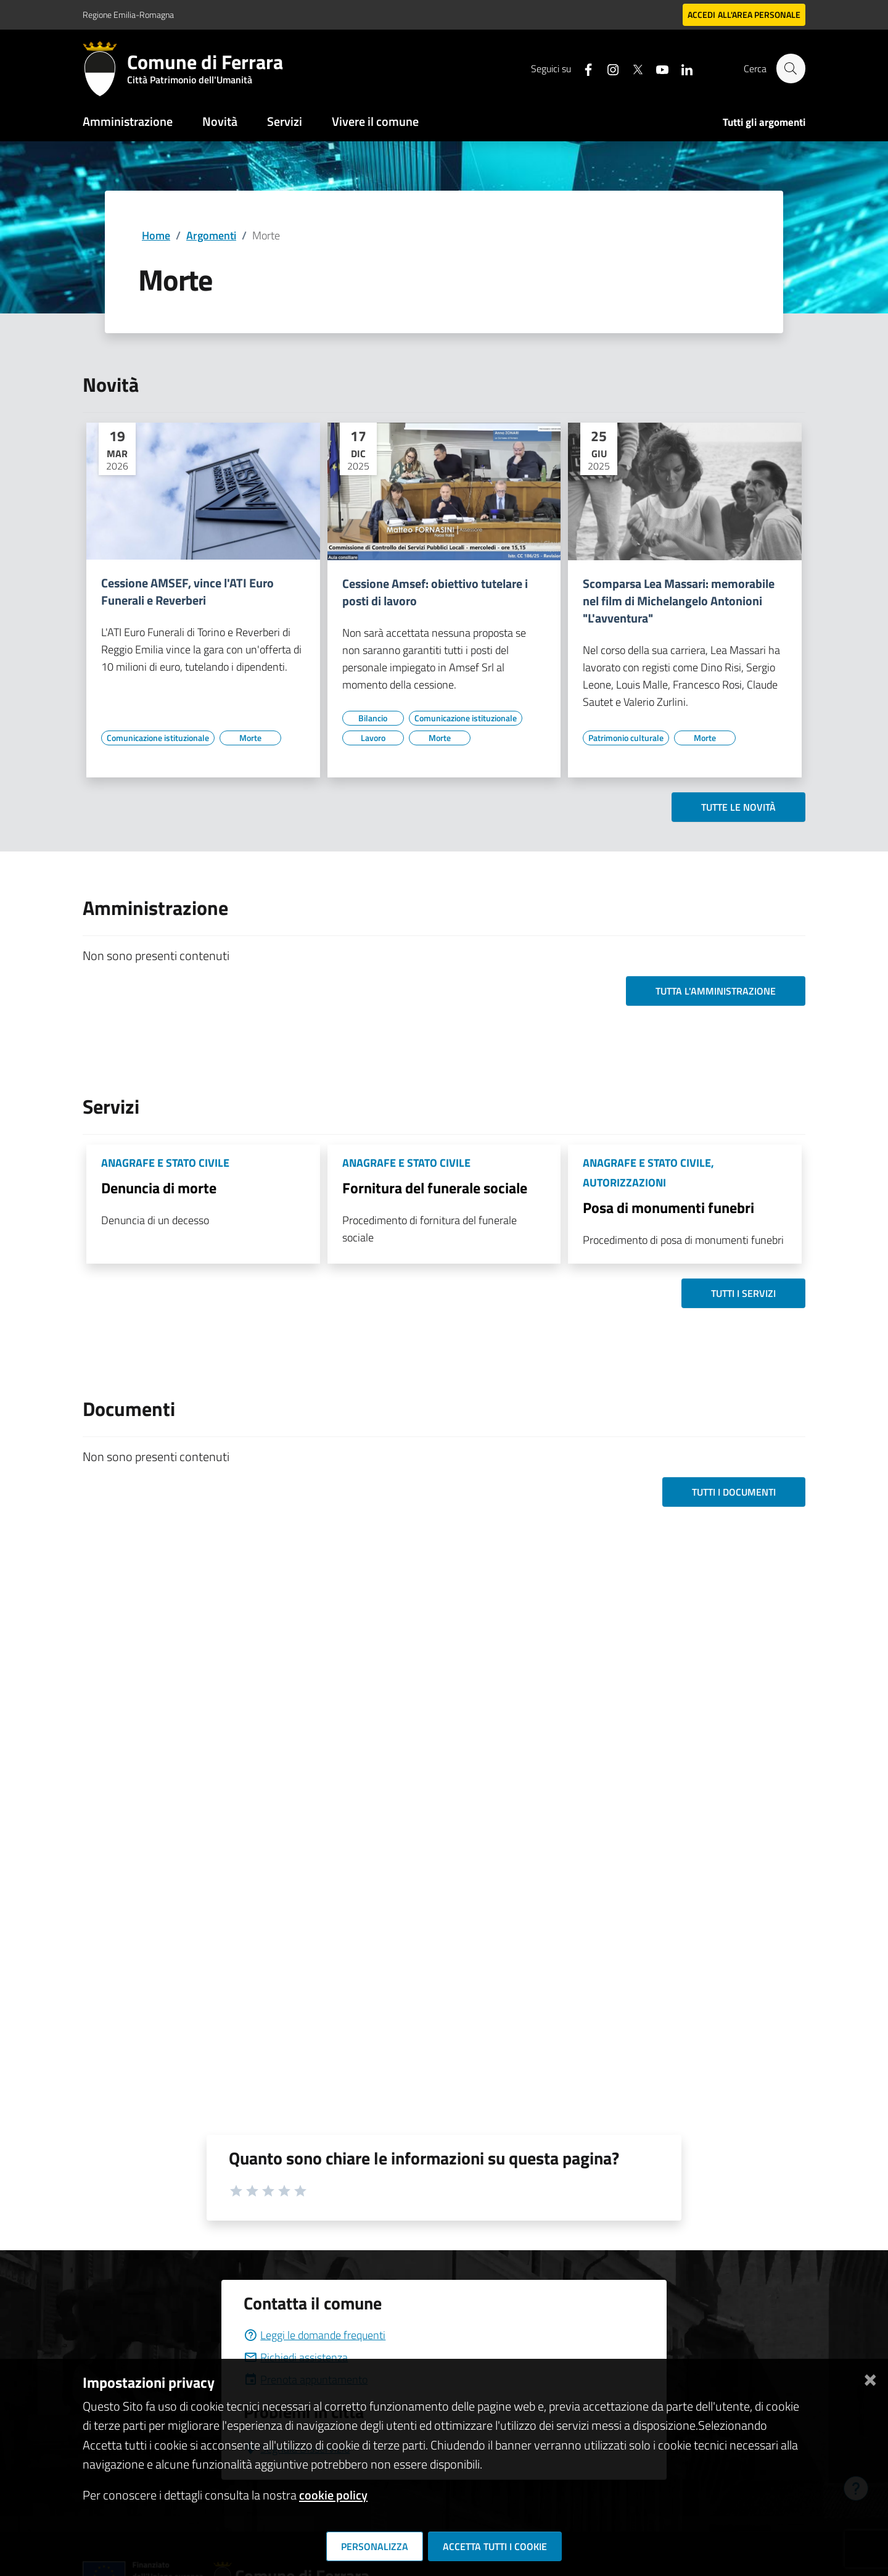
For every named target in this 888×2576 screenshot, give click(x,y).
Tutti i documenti (734, 1492)
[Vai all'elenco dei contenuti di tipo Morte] (250, 738)
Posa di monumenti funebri (668, 1207)
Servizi (284, 121)
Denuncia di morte (158, 1188)
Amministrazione (128, 121)
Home (156, 235)
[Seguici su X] (632, 68)
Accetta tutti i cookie (495, 2546)
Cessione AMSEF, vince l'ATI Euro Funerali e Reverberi (187, 591)
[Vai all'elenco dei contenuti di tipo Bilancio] (373, 718)
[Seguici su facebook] (582, 68)
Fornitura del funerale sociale (434, 1188)
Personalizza (374, 2546)
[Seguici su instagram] (607, 68)
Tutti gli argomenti (764, 122)
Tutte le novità (738, 807)
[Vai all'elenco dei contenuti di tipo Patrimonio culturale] (626, 738)
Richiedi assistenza (296, 2357)
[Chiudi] (870, 2377)
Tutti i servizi (743, 1293)
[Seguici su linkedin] (681, 68)
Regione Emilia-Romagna (128, 14)
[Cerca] (790, 68)
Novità (219, 121)
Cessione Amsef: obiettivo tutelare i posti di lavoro (435, 592)
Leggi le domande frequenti (314, 2335)
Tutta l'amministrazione (716, 991)
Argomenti (211, 235)
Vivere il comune (375, 121)
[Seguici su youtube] (656, 68)
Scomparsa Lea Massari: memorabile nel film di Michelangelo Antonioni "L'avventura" (679, 601)
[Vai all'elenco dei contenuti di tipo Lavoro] (373, 738)
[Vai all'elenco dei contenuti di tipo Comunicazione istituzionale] (158, 738)
